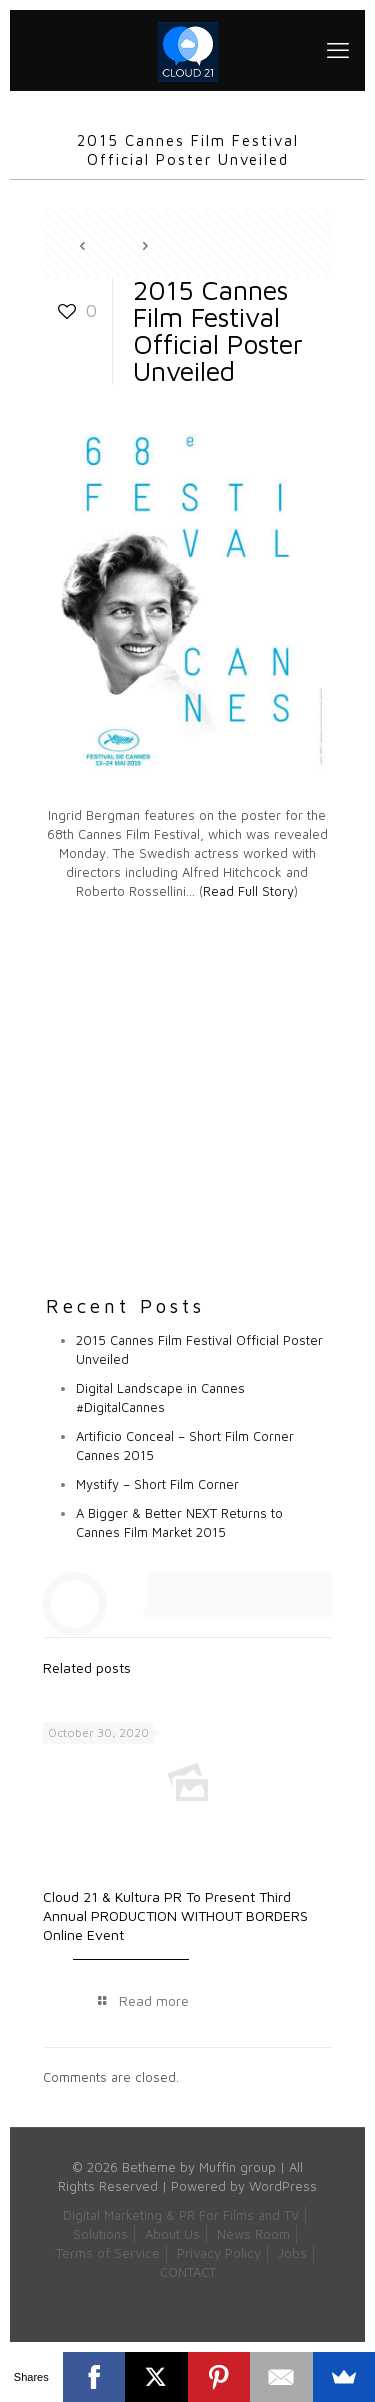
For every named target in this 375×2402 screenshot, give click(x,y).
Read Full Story (248, 891)
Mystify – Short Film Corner (157, 1484)
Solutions (100, 2234)
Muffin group (237, 2167)
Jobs (292, 2253)
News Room (253, 2234)
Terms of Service (108, 2253)
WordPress (283, 2186)
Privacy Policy (219, 2253)
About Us (172, 2234)
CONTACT (188, 2272)
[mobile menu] (338, 50)
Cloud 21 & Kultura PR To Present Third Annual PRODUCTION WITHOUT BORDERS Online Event (175, 1915)
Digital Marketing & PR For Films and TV (181, 2215)
